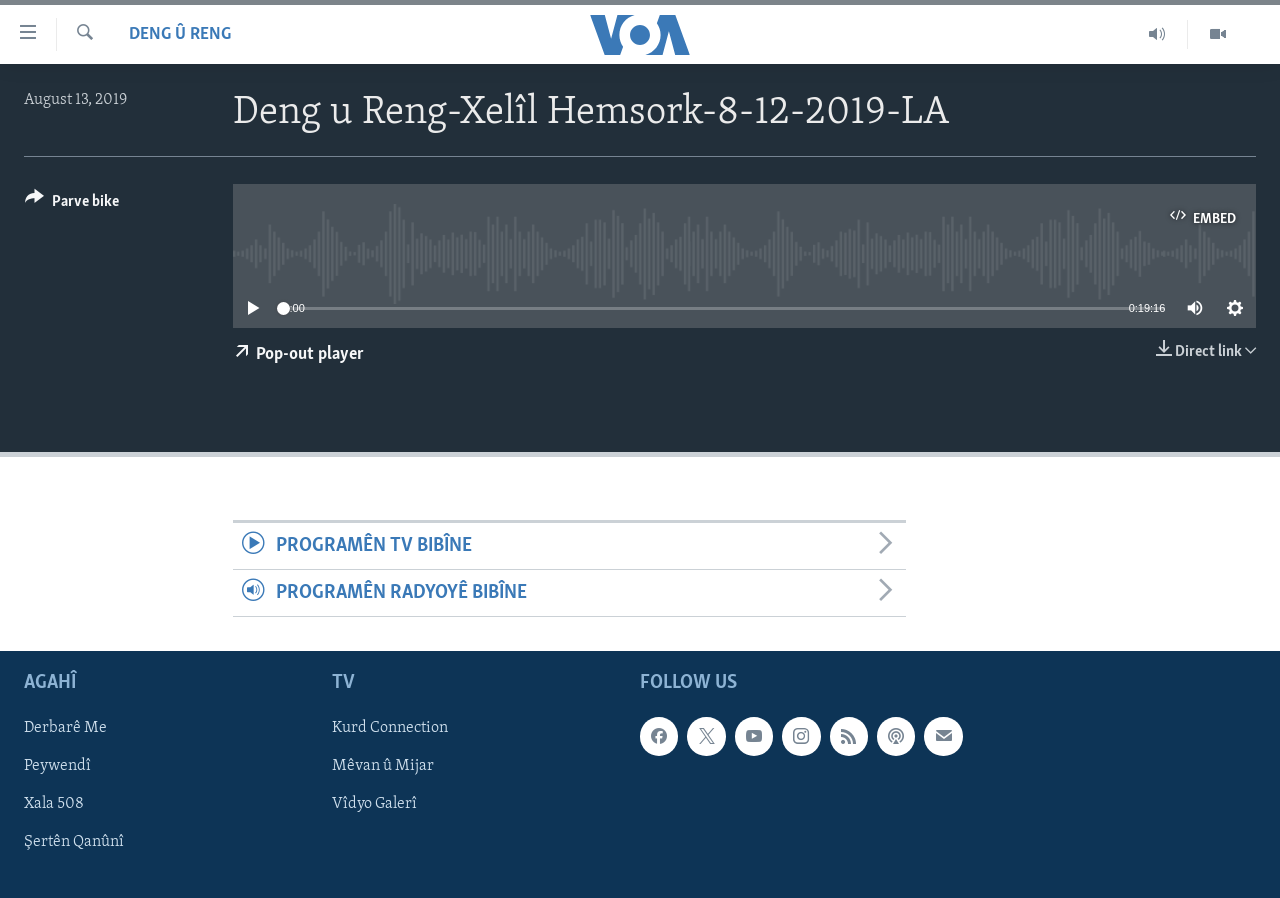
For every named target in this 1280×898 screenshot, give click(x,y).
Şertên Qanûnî (74, 843)
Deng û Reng (180, 34)
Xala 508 (54, 805)
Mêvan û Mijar (383, 767)
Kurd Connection (390, 729)
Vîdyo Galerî (374, 805)
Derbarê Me (65, 729)
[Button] (72, 204)
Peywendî (57, 767)
